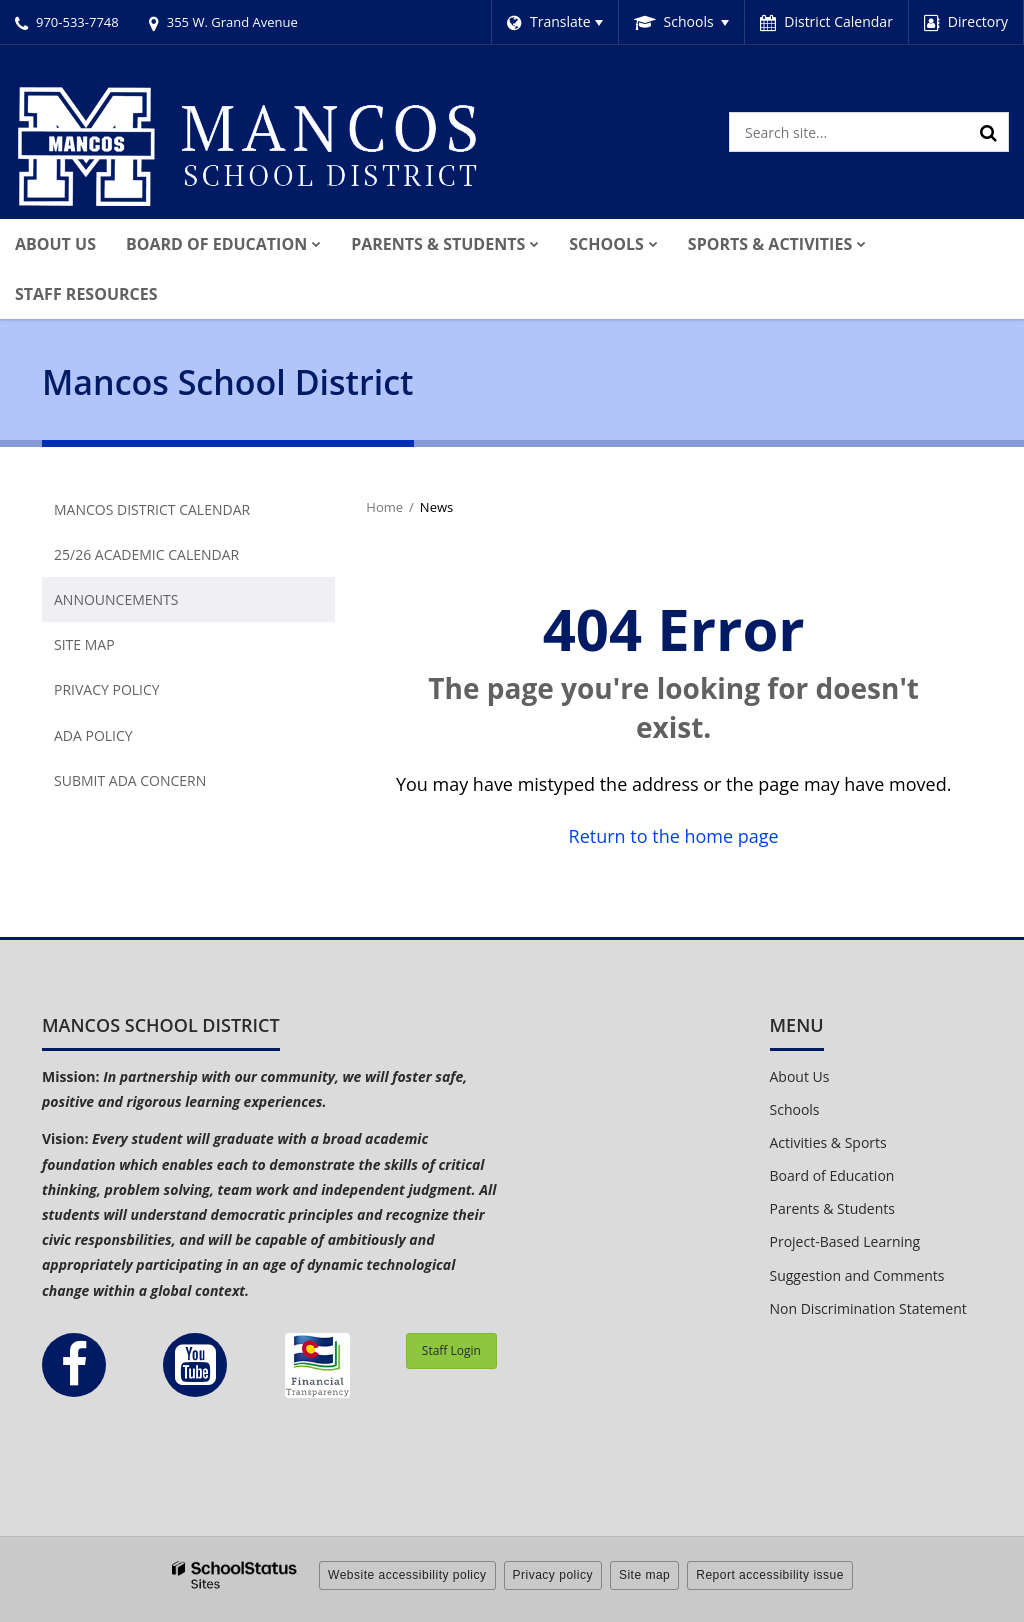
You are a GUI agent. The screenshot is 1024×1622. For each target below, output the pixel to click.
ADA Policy (93, 735)
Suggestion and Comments (857, 1275)
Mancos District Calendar (152, 509)
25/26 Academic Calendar (146, 554)
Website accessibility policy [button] (407, 1575)
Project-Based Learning (845, 1241)
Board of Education (832, 1175)
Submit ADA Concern (130, 780)
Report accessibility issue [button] (770, 1575)
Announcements (116, 599)
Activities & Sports (828, 1142)
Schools (795, 1109)
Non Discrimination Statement (868, 1308)
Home (384, 507)
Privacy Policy (107, 689)
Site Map (84, 644)
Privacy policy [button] (553, 1575)
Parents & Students (832, 1208)
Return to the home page (674, 836)
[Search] (989, 132)
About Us (800, 1076)
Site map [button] (644, 1575)
